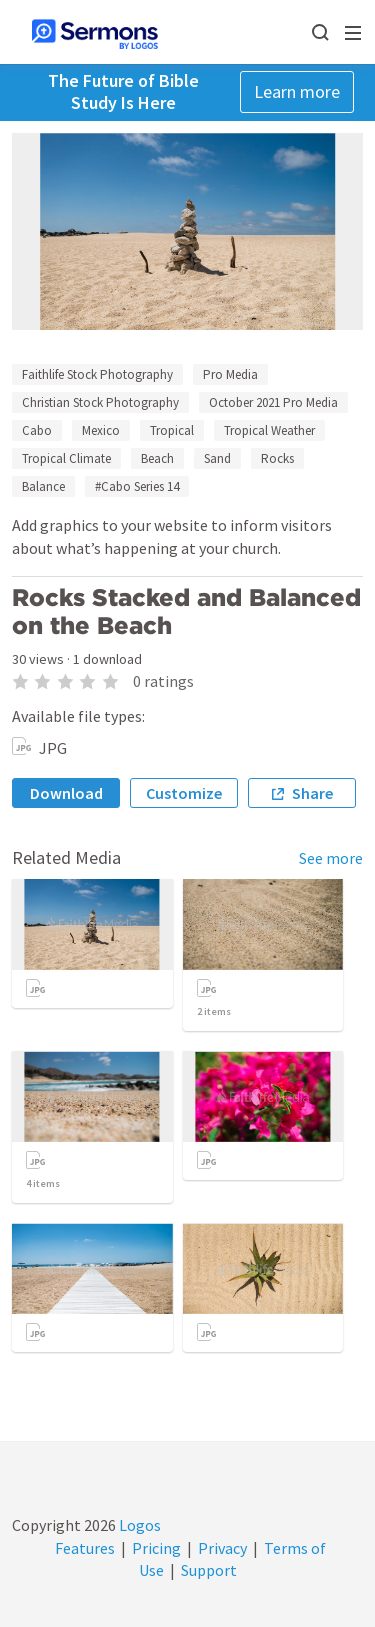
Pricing (156, 1548)
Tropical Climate (66, 458)
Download (66, 793)
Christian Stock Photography (100, 402)
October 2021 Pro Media (273, 402)
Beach (157, 458)
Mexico (101, 430)
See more (331, 858)
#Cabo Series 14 (137, 486)
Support (209, 1570)
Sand (217, 458)
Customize (184, 793)
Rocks (277, 458)
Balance (43, 486)
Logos (138, 1525)
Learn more (297, 91)
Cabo (37, 430)
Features (85, 1548)
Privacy (222, 1548)
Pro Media (230, 374)
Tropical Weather (269, 430)
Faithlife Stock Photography (97, 374)
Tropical (172, 430)
